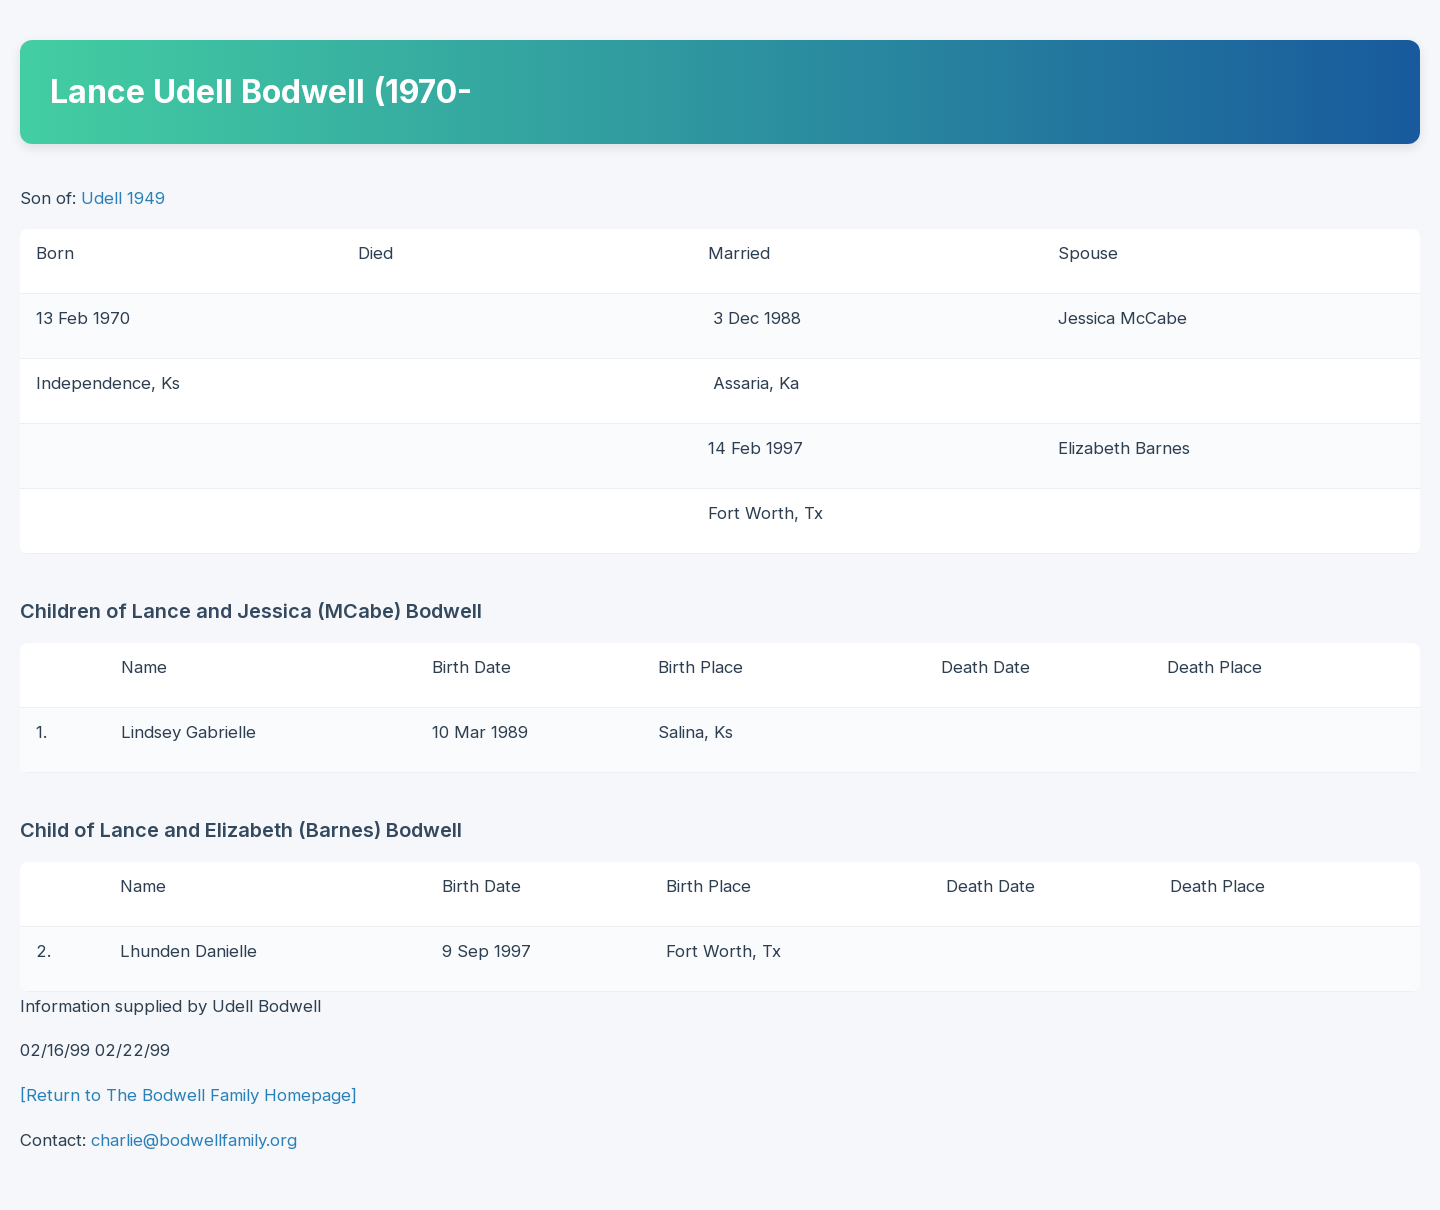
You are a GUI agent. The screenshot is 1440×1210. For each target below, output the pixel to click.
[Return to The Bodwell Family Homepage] (188, 1095)
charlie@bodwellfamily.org (194, 1140)
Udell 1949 (123, 198)
